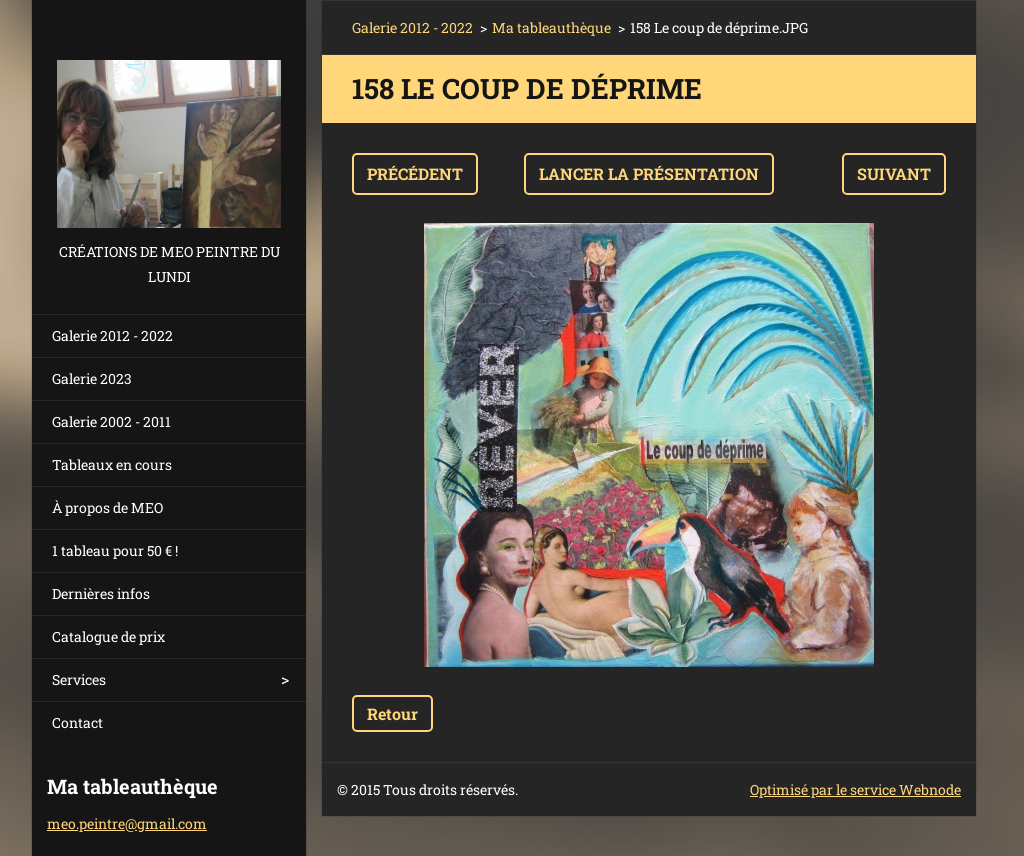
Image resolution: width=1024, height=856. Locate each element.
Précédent (415, 173)
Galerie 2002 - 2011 (111, 421)
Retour (392, 713)
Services (79, 679)
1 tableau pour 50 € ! (115, 550)
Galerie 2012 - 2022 (112, 335)
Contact (77, 722)
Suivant (894, 173)
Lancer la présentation (649, 173)
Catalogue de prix (108, 636)
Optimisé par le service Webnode (855, 789)
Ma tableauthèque (551, 27)
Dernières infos (101, 593)
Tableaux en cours (112, 464)
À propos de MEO (107, 507)
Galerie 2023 (92, 378)
